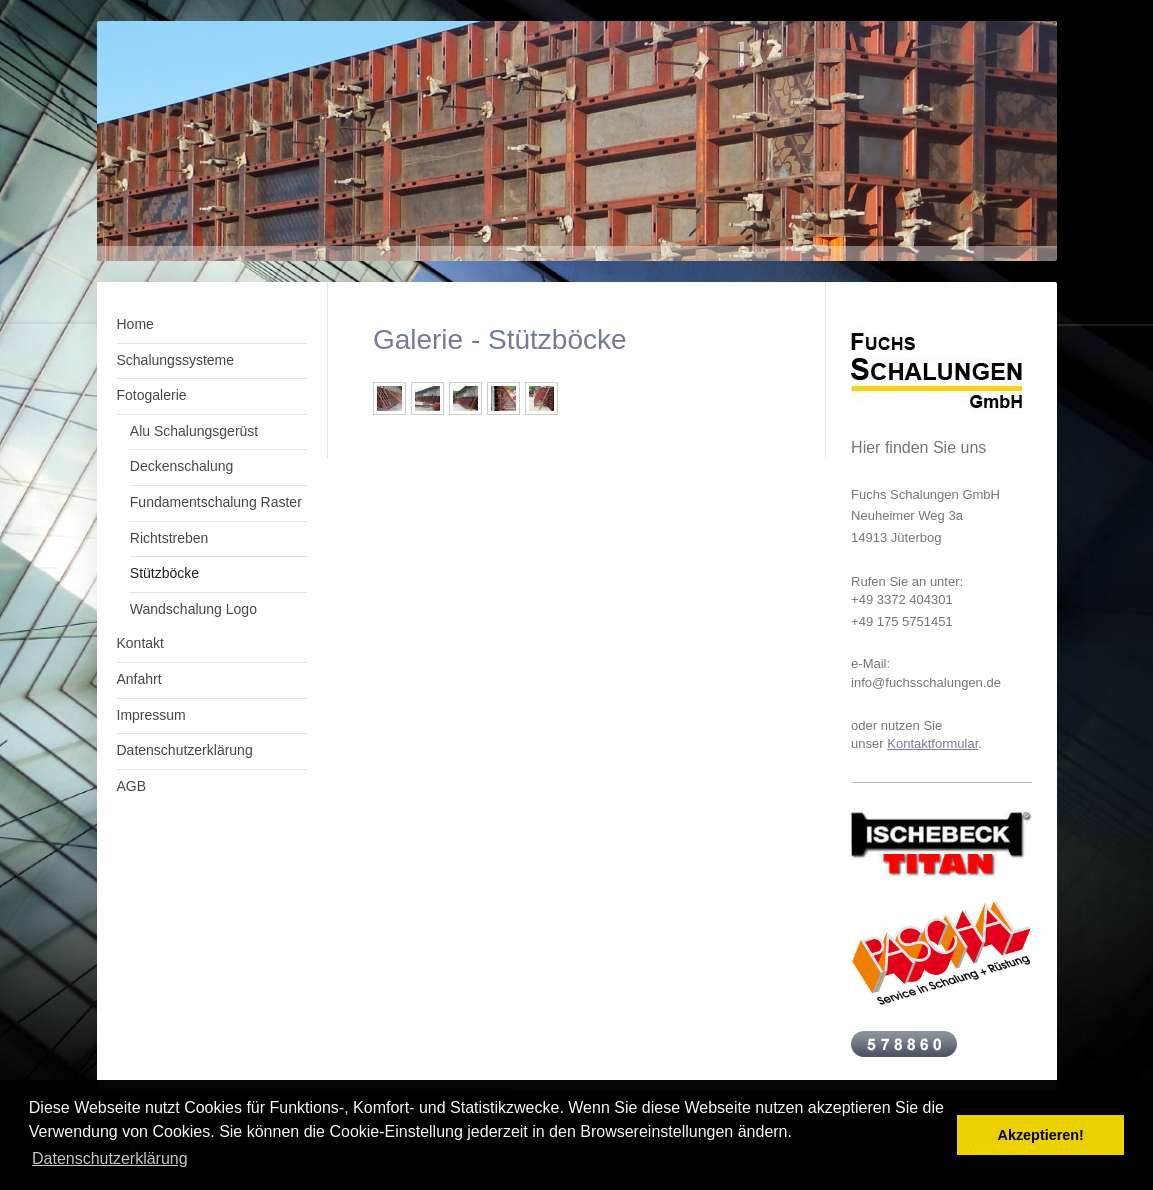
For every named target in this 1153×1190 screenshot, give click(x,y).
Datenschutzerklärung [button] (110, 1158)
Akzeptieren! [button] (1041, 1135)
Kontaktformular (932, 743)
